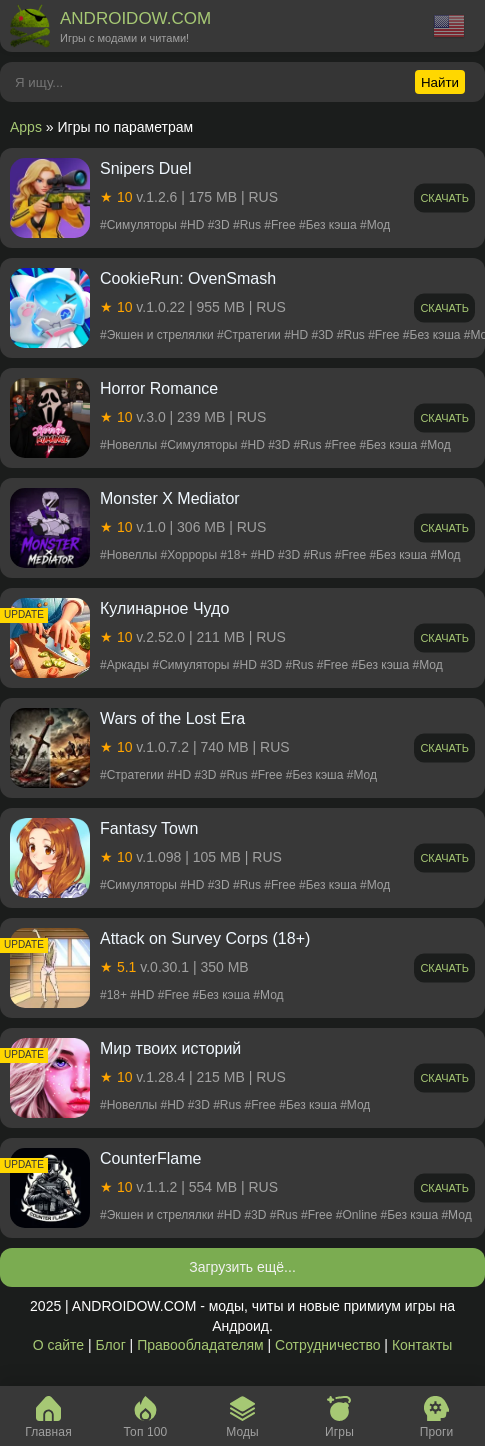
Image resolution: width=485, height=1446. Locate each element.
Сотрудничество (327, 1345)
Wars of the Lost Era (172, 718)
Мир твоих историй (170, 1048)
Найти (440, 82)
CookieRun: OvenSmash (188, 278)
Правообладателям (200, 1345)
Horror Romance (159, 388)
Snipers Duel (146, 168)
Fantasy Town (149, 828)
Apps (26, 127)
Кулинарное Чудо (164, 608)
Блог (110, 1345)
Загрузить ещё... (242, 1267)
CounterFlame (150, 1158)
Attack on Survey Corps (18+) (205, 938)
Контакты (422, 1345)
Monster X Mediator (170, 498)
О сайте (58, 1345)
